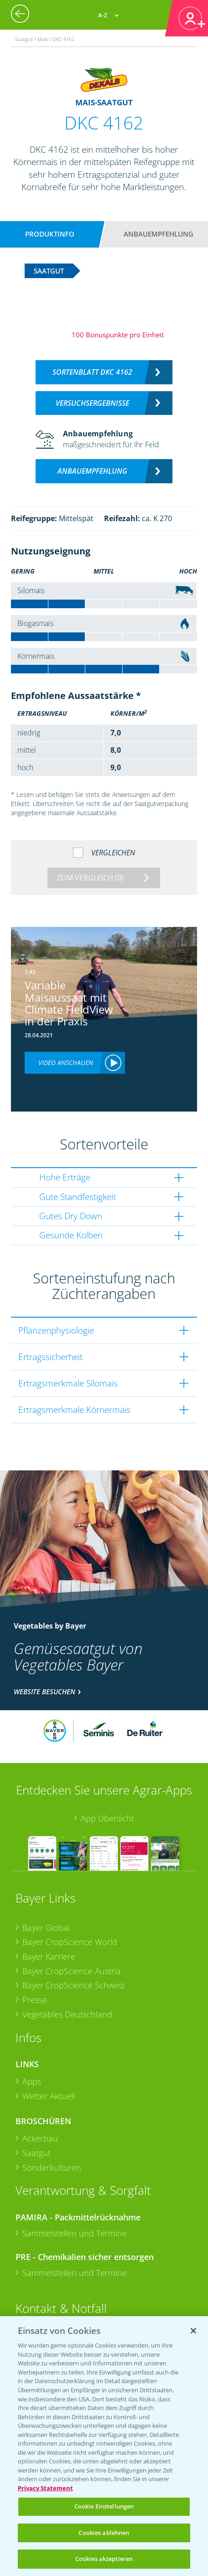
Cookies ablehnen (103, 2533)
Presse (34, 1999)
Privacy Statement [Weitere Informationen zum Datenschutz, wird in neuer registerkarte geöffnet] (45, 2488)
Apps (31, 2081)
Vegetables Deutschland (67, 2014)
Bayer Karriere (48, 1956)
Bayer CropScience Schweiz (73, 1985)
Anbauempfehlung (158, 233)
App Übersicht (107, 1818)
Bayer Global (46, 1927)
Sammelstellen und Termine (74, 2233)
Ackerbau (40, 2138)
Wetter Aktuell (48, 2095)
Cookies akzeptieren (104, 2559)
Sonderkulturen (51, 2167)
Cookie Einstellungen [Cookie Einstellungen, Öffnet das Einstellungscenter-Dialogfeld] (104, 2506)
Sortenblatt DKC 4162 (92, 372)
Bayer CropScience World (69, 1941)
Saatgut (36, 2152)
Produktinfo (49, 233)
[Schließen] (193, 2331)
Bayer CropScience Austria (71, 1971)
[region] (104, 2446)
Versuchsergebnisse (92, 403)
